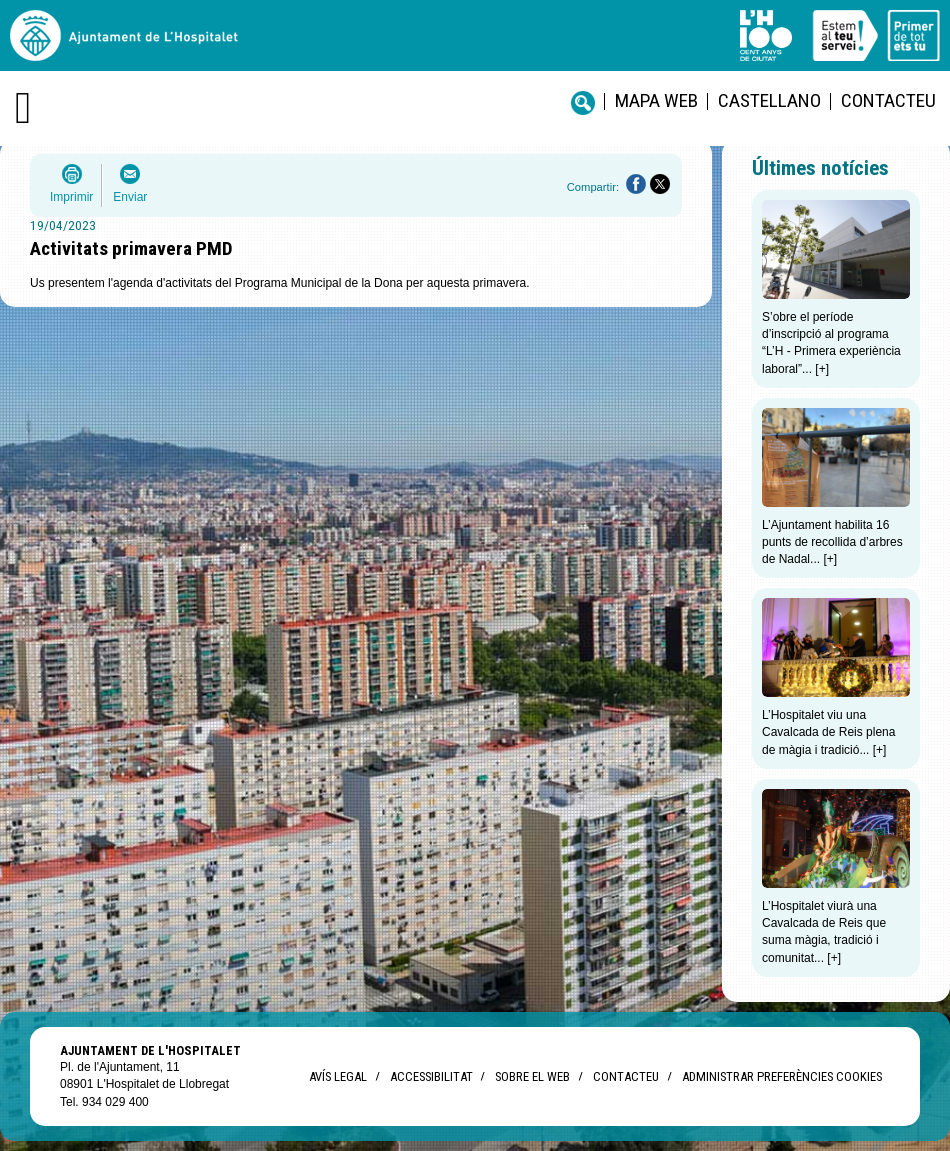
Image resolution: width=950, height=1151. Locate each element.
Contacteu (888, 100)
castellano (769, 100)
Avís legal (338, 1076)
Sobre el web (532, 1076)
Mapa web (656, 100)
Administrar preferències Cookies (782, 1076)
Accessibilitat (431, 1076)
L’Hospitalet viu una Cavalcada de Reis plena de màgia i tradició (828, 732)
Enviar (130, 197)
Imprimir (71, 197)
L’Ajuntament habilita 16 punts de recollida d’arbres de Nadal (832, 542)
